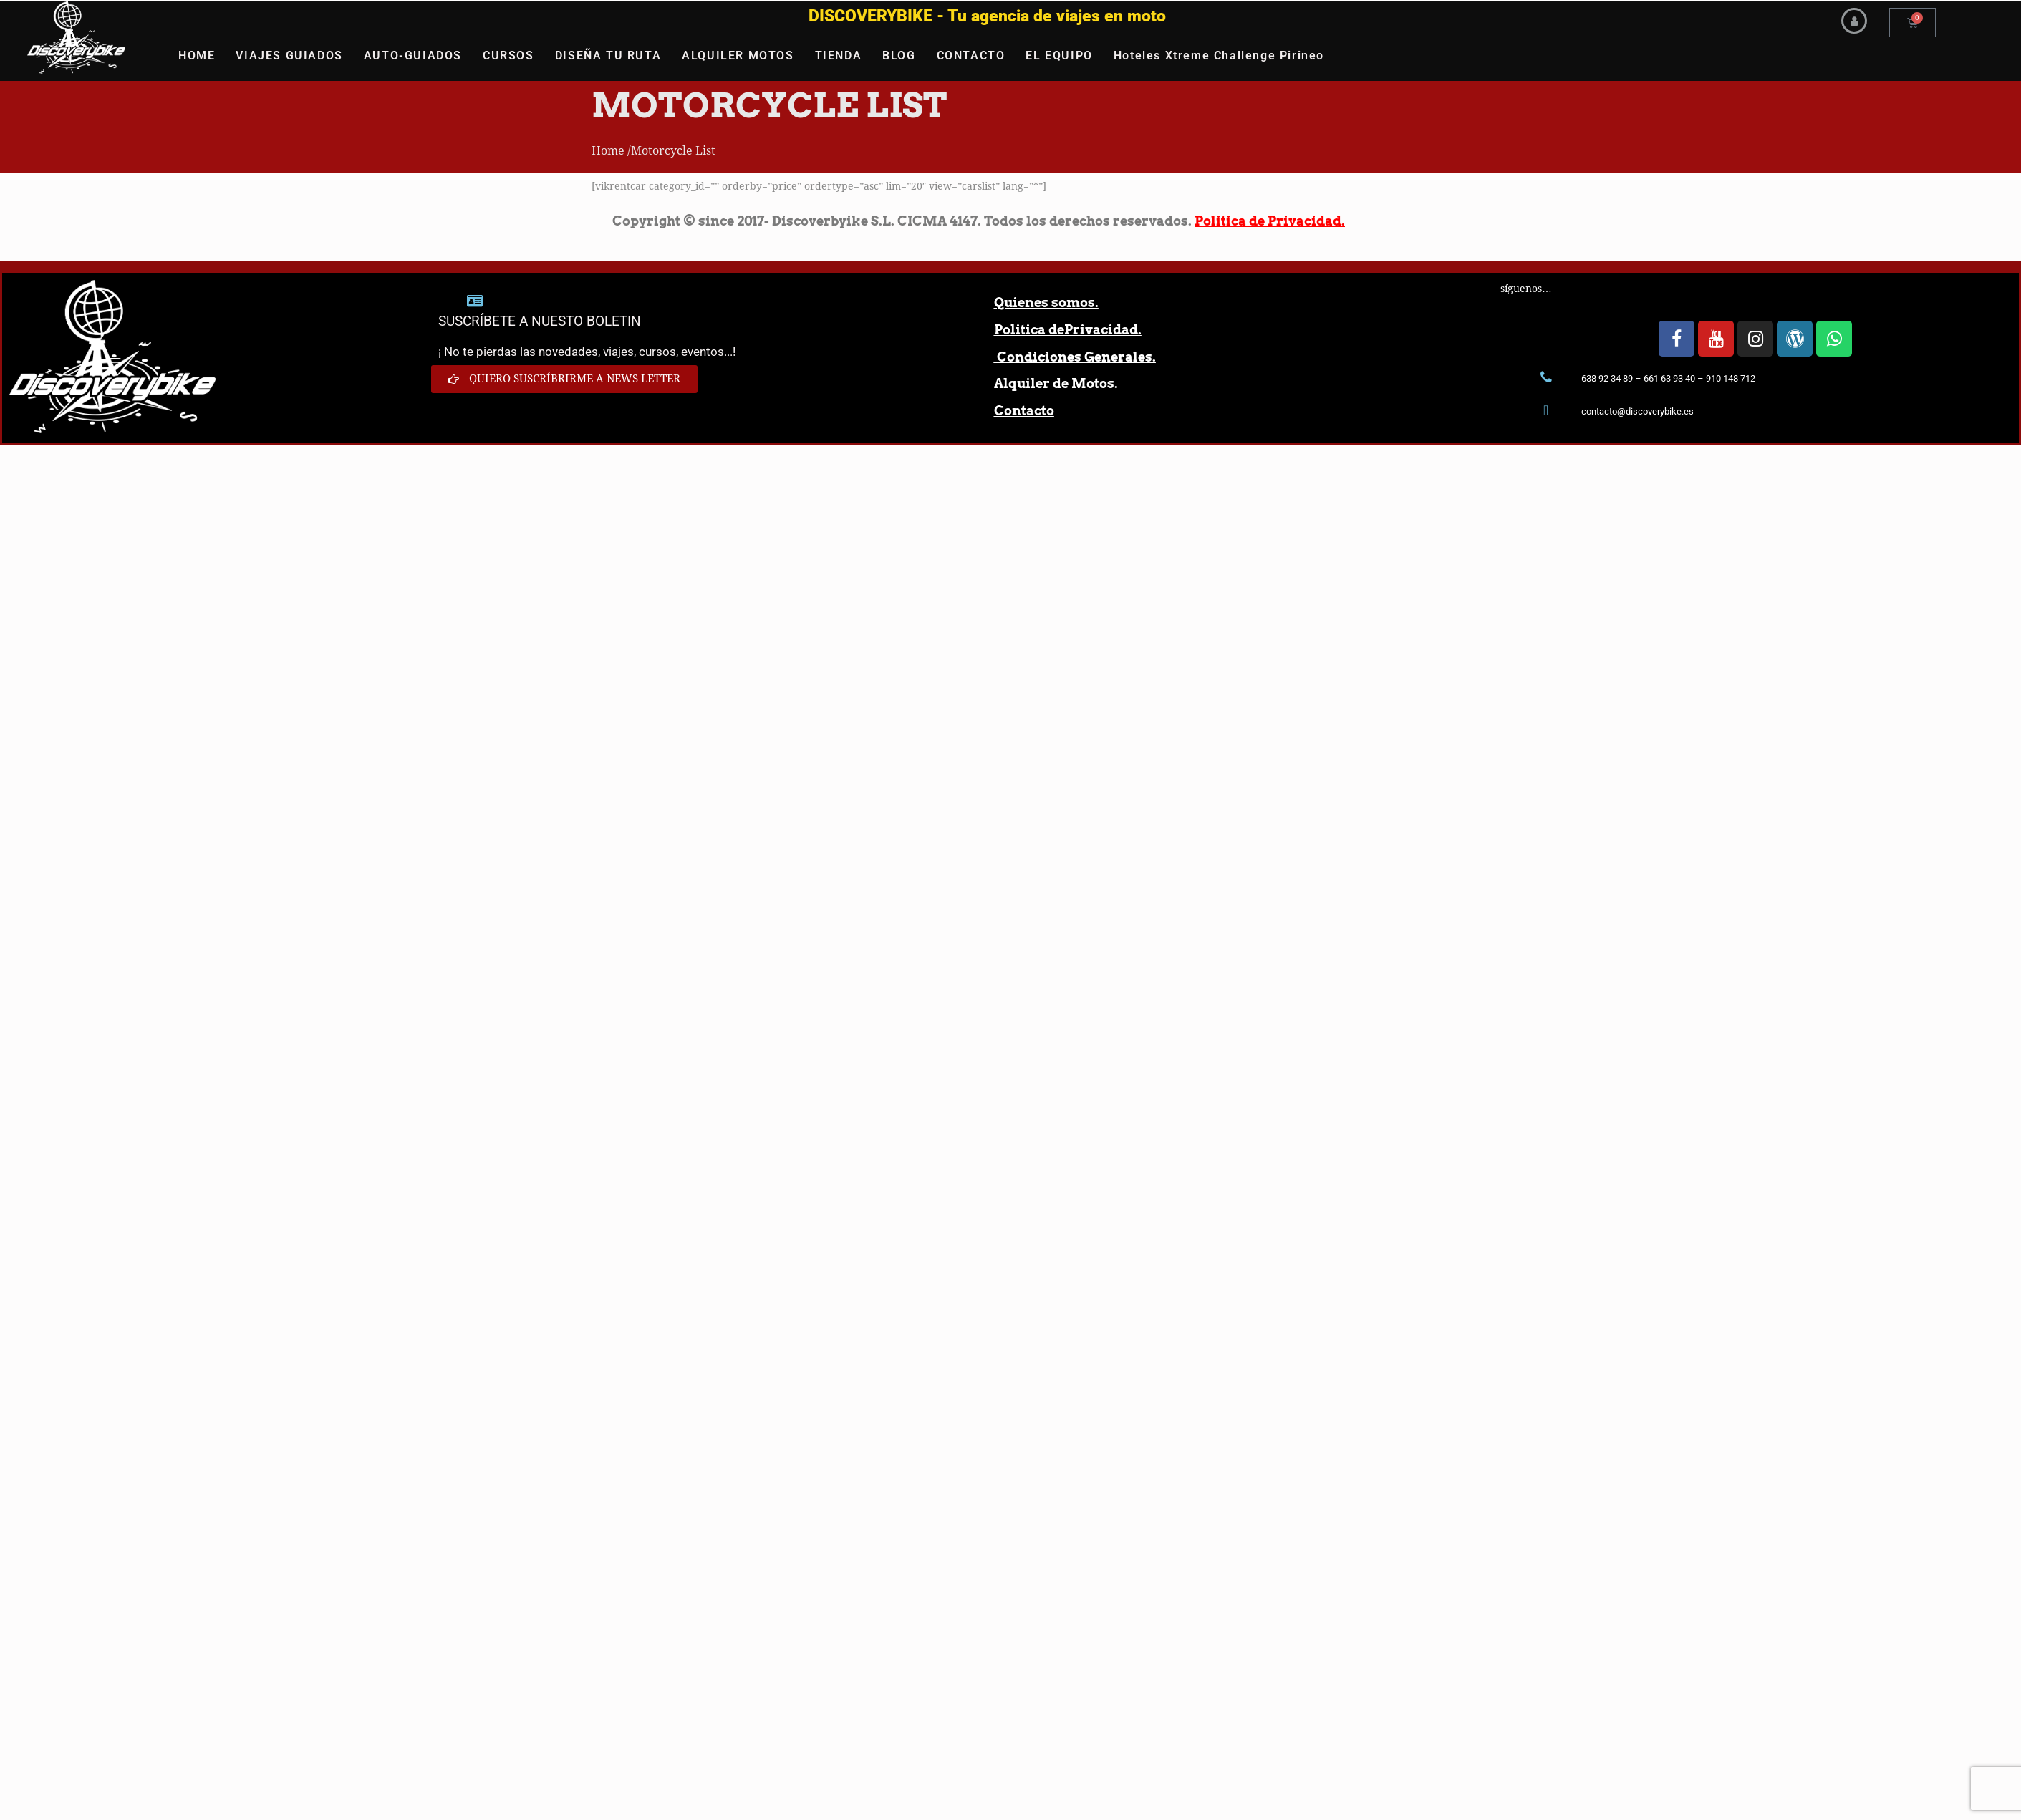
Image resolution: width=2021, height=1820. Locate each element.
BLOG (898, 55)
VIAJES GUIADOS (289, 55)
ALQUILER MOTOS (738, 55)
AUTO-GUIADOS (413, 55)
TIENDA (838, 55)
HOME (196, 55)
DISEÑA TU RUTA (608, 55)
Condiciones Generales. (1075, 356)
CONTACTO (971, 55)
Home (608, 151)
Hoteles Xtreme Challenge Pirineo (1219, 55)
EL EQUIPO (1059, 55)
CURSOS (508, 55)
